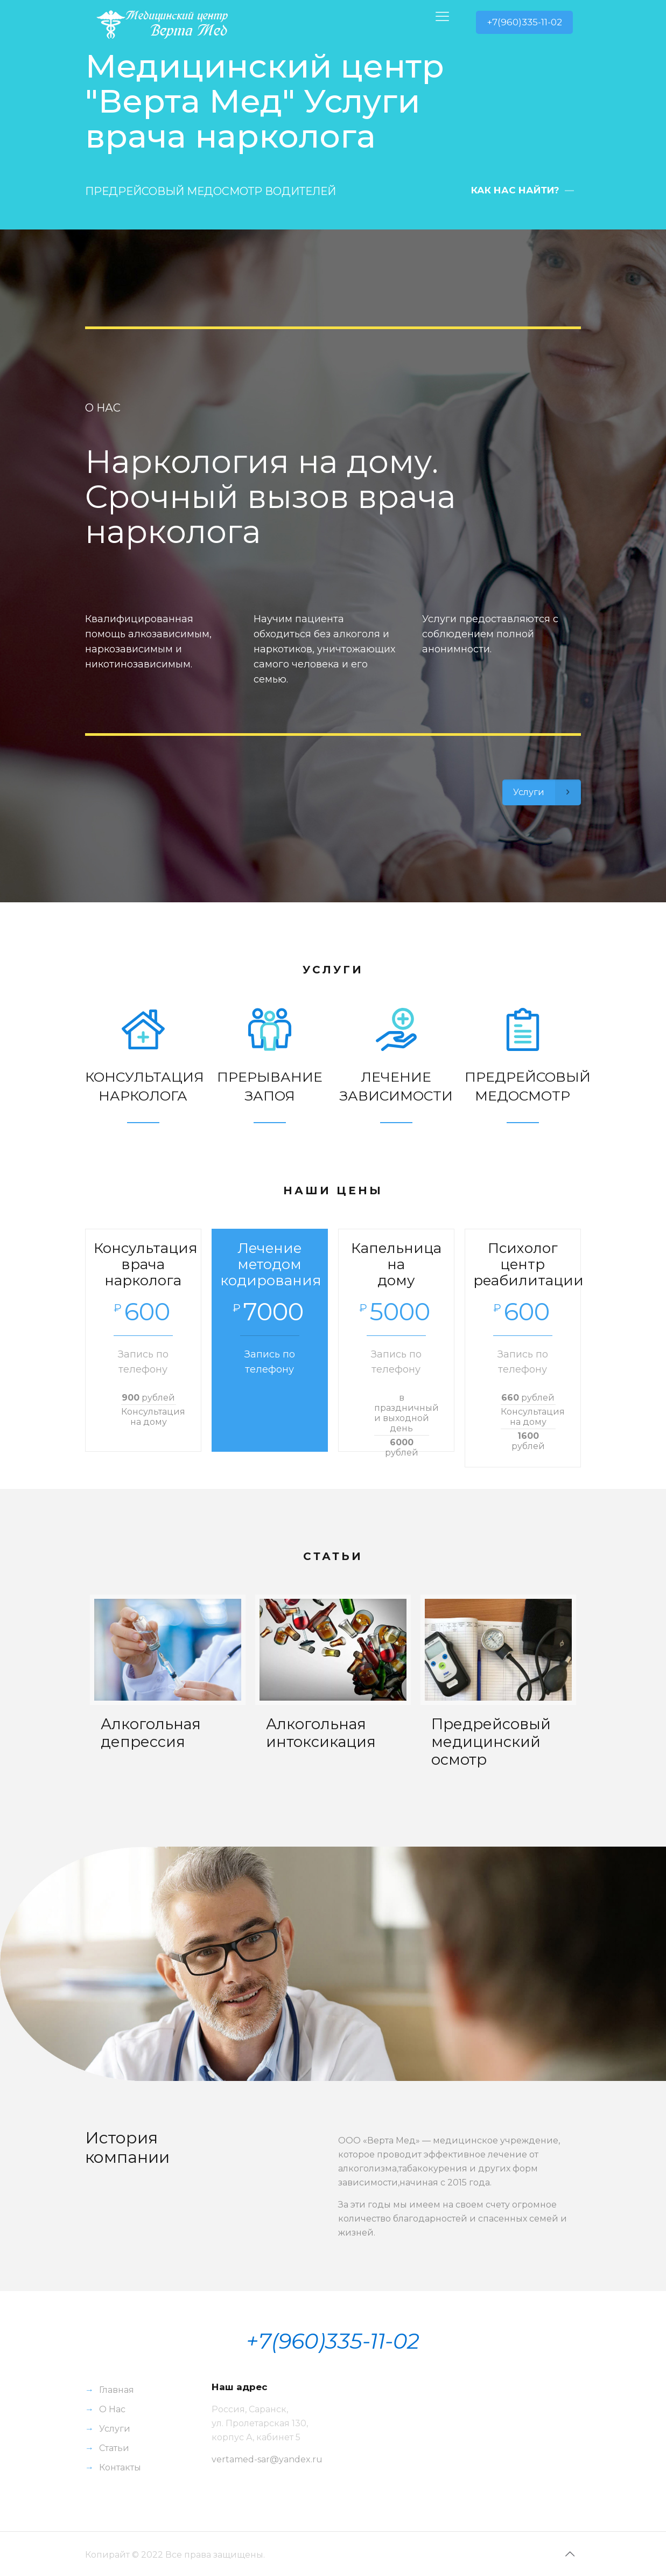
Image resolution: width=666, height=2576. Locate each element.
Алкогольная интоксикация (321, 1733)
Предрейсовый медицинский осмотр (491, 1741)
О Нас (112, 2409)
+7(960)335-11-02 (524, 22)
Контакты (120, 2467)
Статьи (114, 2448)
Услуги (114, 2429)
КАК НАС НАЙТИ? (515, 190)
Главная (116, 2390)
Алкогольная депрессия (151, 1733)
